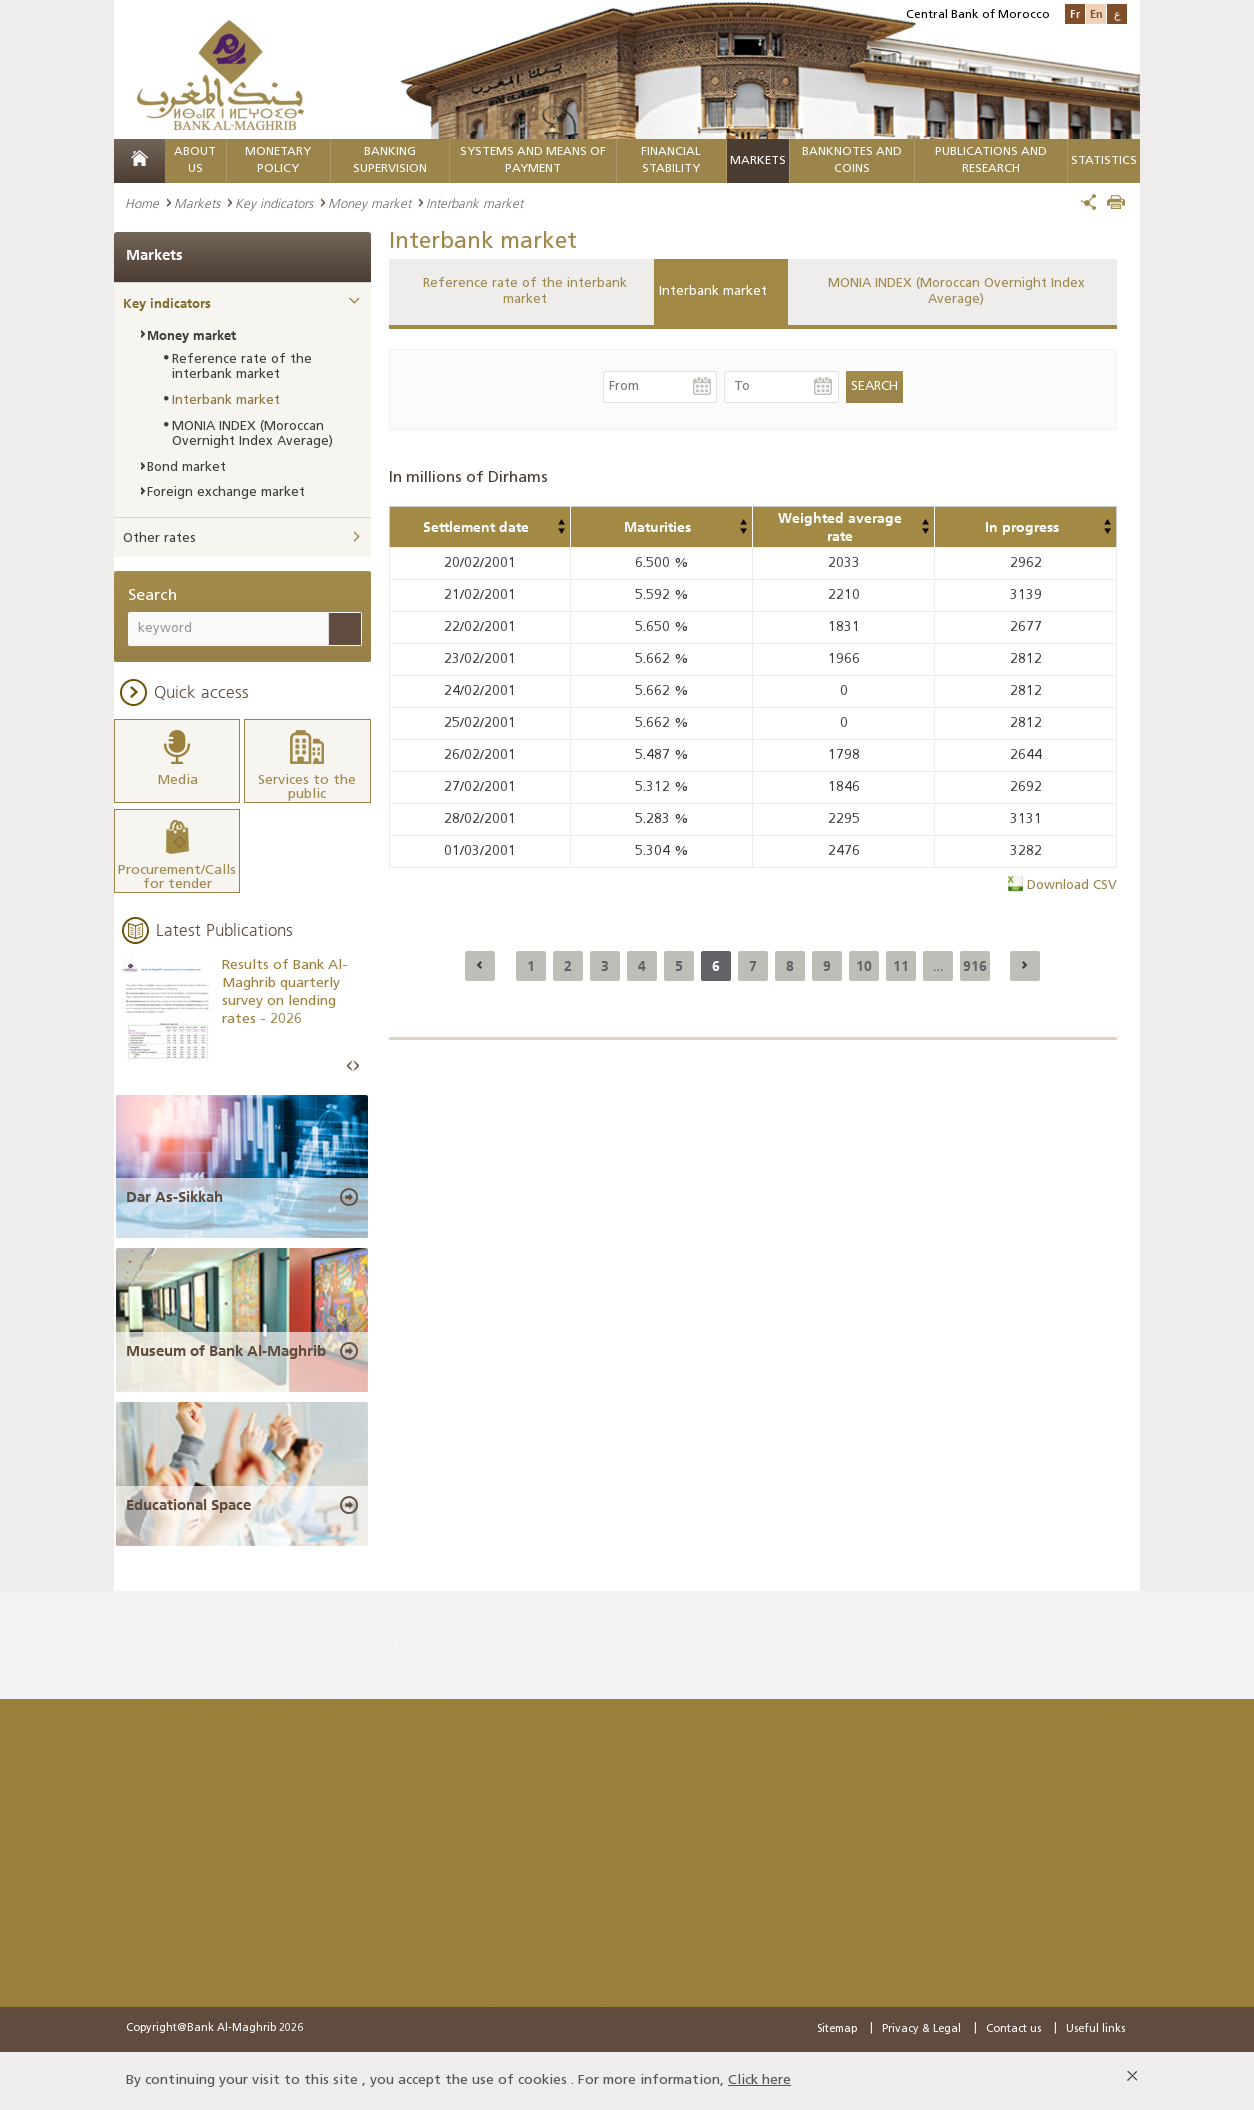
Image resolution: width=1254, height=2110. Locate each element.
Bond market (186, 467)
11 (901, 966)
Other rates (159, 538)
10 (864, 966)
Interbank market (713, 291)
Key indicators (274, 203)
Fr (1075, 13)
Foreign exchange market (226, 492)
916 (975, 966)
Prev (350, 1066)
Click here (759, 2080)
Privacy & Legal (921, 2029)
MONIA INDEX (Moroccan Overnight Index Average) (956, 291)
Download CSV (1072, 885)
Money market (369, 203)
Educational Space (188, 1505)
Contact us (1013, 2029)
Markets (758, 161)
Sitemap (837, 2029)
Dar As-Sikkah (174, 1197)
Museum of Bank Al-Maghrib (226, 1351)
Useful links (1095, 2029)
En (1096, 13)
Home (142, 203)
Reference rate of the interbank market (525, 291)
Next (356, 1066)
